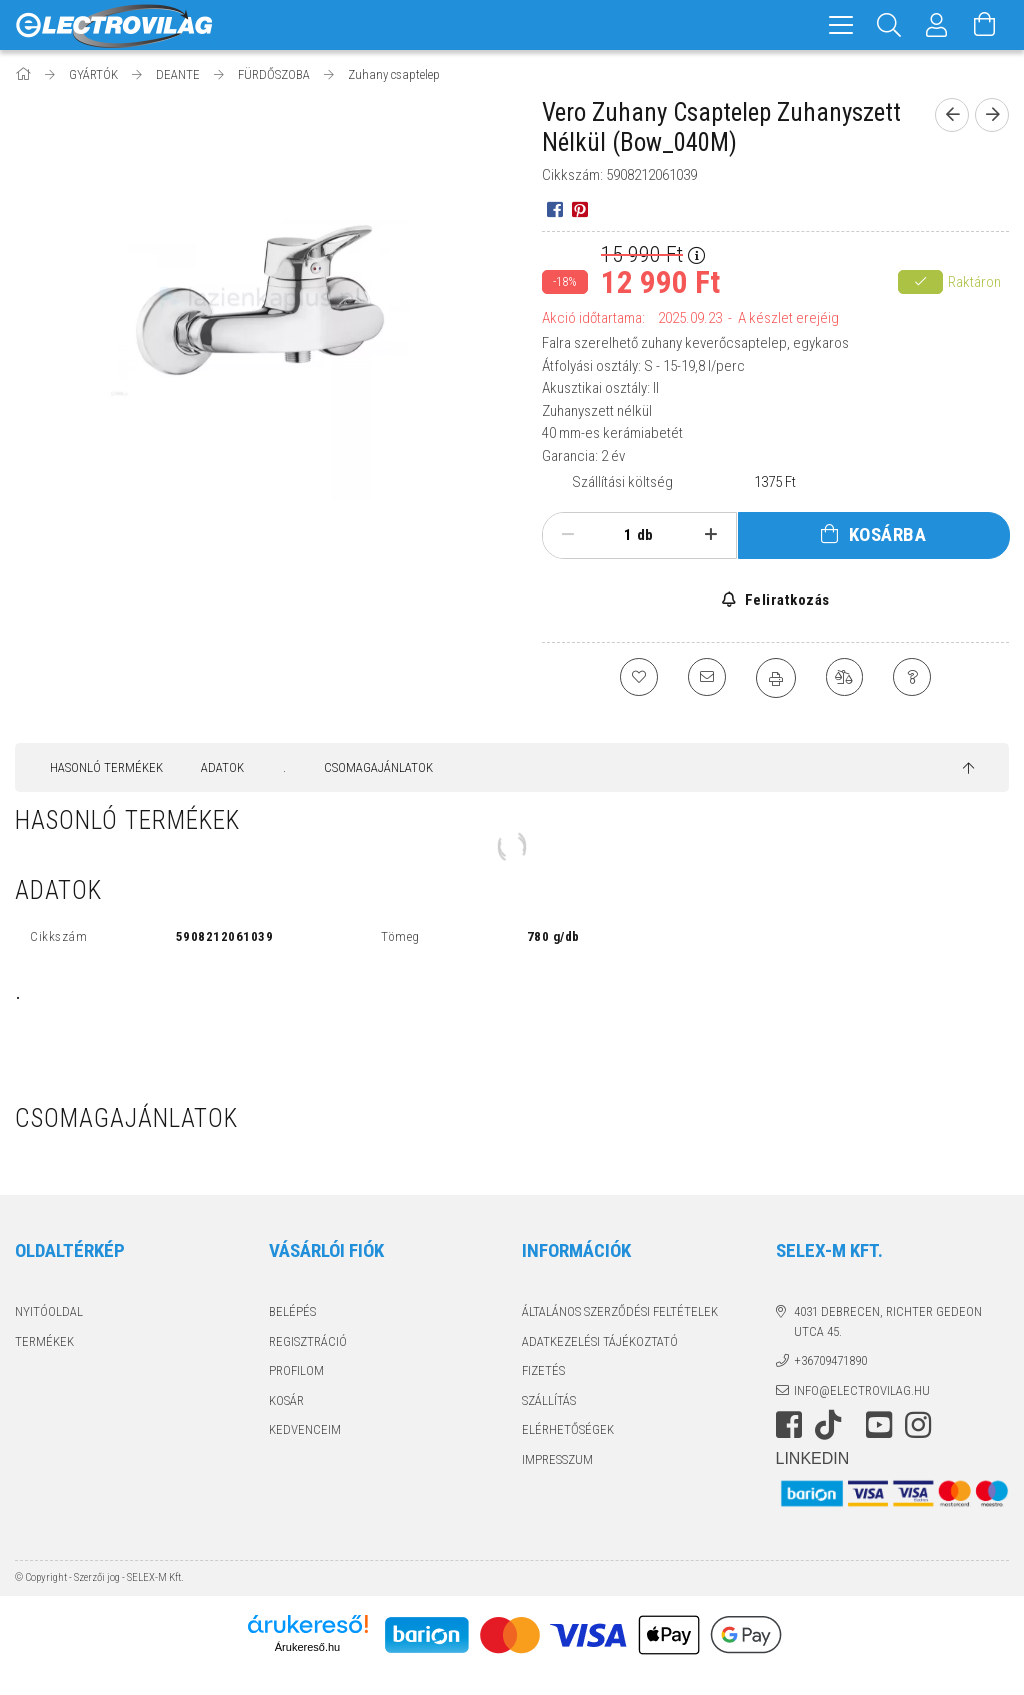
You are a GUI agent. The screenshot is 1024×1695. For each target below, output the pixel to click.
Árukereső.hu (307, 1647)
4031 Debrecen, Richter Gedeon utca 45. (888, 1321)
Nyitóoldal (49, 1311)
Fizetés (543, 1370)
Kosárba (888, 534)
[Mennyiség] (617, 535)
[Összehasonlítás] (846, 678)
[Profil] (937, 25)
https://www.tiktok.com (834, 1425)
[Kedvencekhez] (636, 678)
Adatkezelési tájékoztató (600, 1341)
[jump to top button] (968, 769)
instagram (918, 1425)
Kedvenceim (305, 1429)
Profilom (296, 1370)
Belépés (292, 1311)
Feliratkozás (785, 600)
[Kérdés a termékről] (916, 678)
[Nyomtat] (776, 678)
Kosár (286, 1400)
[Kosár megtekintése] (985, 25)
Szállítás (549, 1400)
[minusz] (567, 535)
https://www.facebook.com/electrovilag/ (789, 1425)
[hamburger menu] (841, 25)
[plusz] (710, 535)
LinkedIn (813, 1459)
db (645, 535)
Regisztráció (308, 1341)
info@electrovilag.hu (862, 1390)
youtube (879, 1425)
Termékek (44, 1341)
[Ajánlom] (706, 678)
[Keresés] (889, 25)
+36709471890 (830, 1360)
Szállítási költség (622, 482)
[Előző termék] (952, 115)
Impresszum (557, 1459)
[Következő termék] (992, 115)
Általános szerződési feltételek (620, 1311)
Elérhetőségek (568, 1429)
